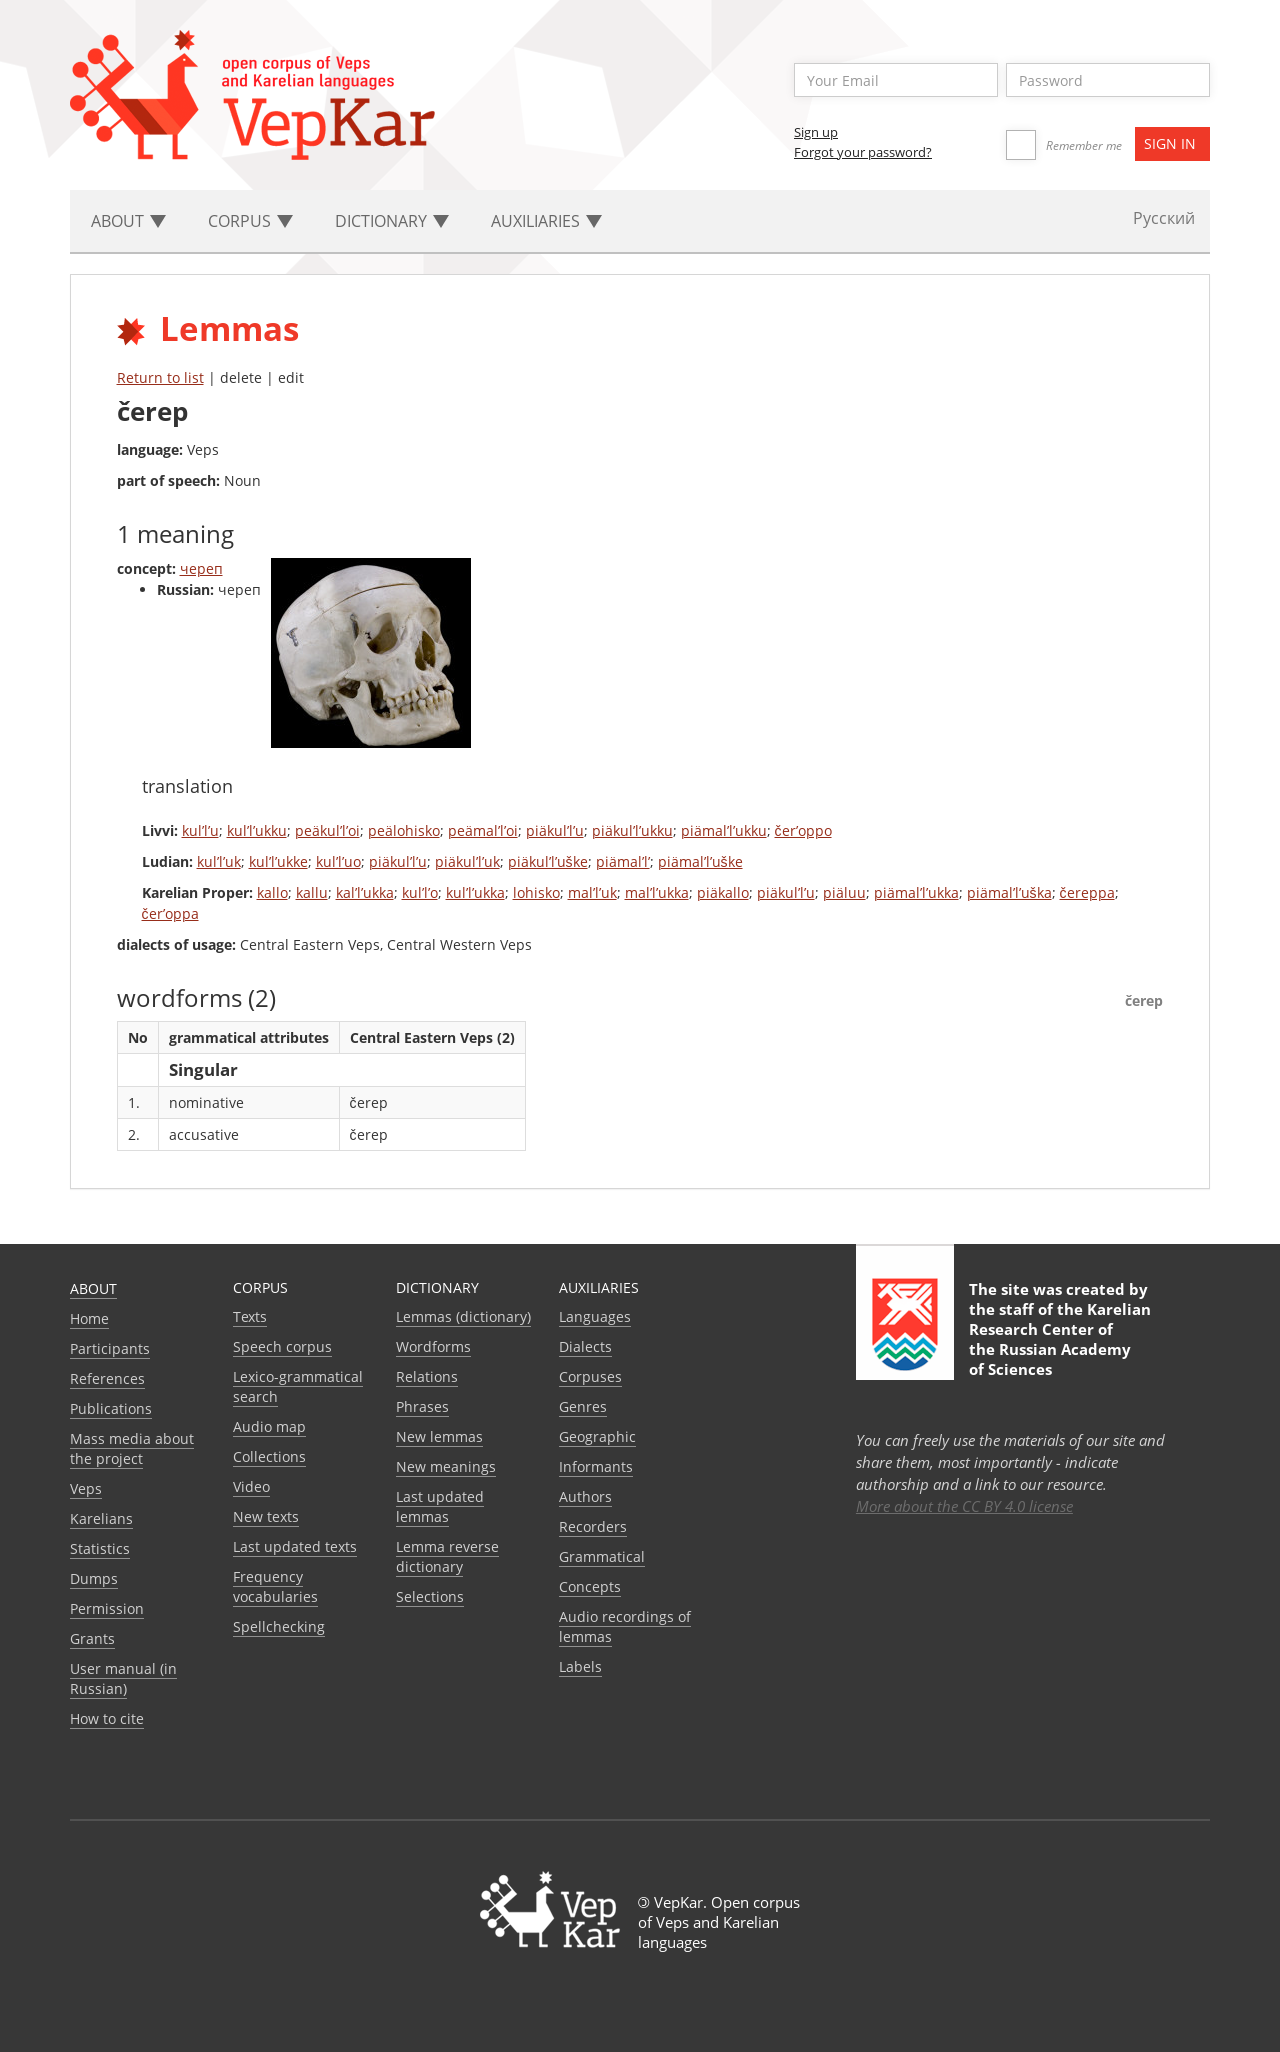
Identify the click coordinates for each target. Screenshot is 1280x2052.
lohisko (536, 892)
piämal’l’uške (700, 861)
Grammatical (602, 1556)
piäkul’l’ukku (632, 830)
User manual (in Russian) (123, 1678)
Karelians (101, 1518)
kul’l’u (200, 830)
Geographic (597, 1436)
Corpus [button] (250, 221)
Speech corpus (282, 1346)
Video (251, 1486)
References (107, 1378)
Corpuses (590, 1376)
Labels (580, 1666)
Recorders (593, 1526)
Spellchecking (279, 1626)
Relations (427, 1376)
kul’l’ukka (475, 892)
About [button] (128, 221)
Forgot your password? (863, 152)
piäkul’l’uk (467, 861)
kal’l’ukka (365, 892)
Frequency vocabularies (275, 1586)
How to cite (107, 1718)
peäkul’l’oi (327, 830)
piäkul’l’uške (548, 861)
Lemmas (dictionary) (463, 1316)
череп (201, 568)
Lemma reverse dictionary (447, 1556)
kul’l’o (420, 892)
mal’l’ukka (657, 892)
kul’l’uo (338, 861)
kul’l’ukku (257, 830)
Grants (92, 1638)
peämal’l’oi (483, 830)
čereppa (1087, 892)
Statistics (100, 1548)
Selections (430, 1596)
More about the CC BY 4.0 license (964, 1506)
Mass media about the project (132, 1448)
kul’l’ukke (278, 861)
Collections (269, 1456)
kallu (312, 892)
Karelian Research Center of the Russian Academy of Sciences (1060, 1339)
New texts (266, 1516)
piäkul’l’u (555, 830)
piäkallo (723, 892)
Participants (110, 1348)
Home (89, 1318)
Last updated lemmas (440, 1506)
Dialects (585, 1346)
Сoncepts (590, 1586)
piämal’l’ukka (916, 892)
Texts (250, 1316)
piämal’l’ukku (724, 830)
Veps (86, 1488)
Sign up (816, 132)
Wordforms (433, 1346)
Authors (585, 1496)
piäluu (844, 892)
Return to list (160, 377)
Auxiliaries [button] (546, 221)
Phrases (422, 1406)
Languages (595, 1316)
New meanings (446, 1466)
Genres (583, 1406)
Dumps (94, 1578)
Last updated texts (295, 1546)
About (93, 1288)
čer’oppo (803, 830)
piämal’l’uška (1009, 892)
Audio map (269, 1426)
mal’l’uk (592, 892)
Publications (111, 1408)
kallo (272, 892)
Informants (596, 1466)
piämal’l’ (623, 861)
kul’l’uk (219, 861)
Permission (107, 1608)
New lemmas (439, 1436)
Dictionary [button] (392, 221)
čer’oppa (170, 913)
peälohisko (404, 830)
